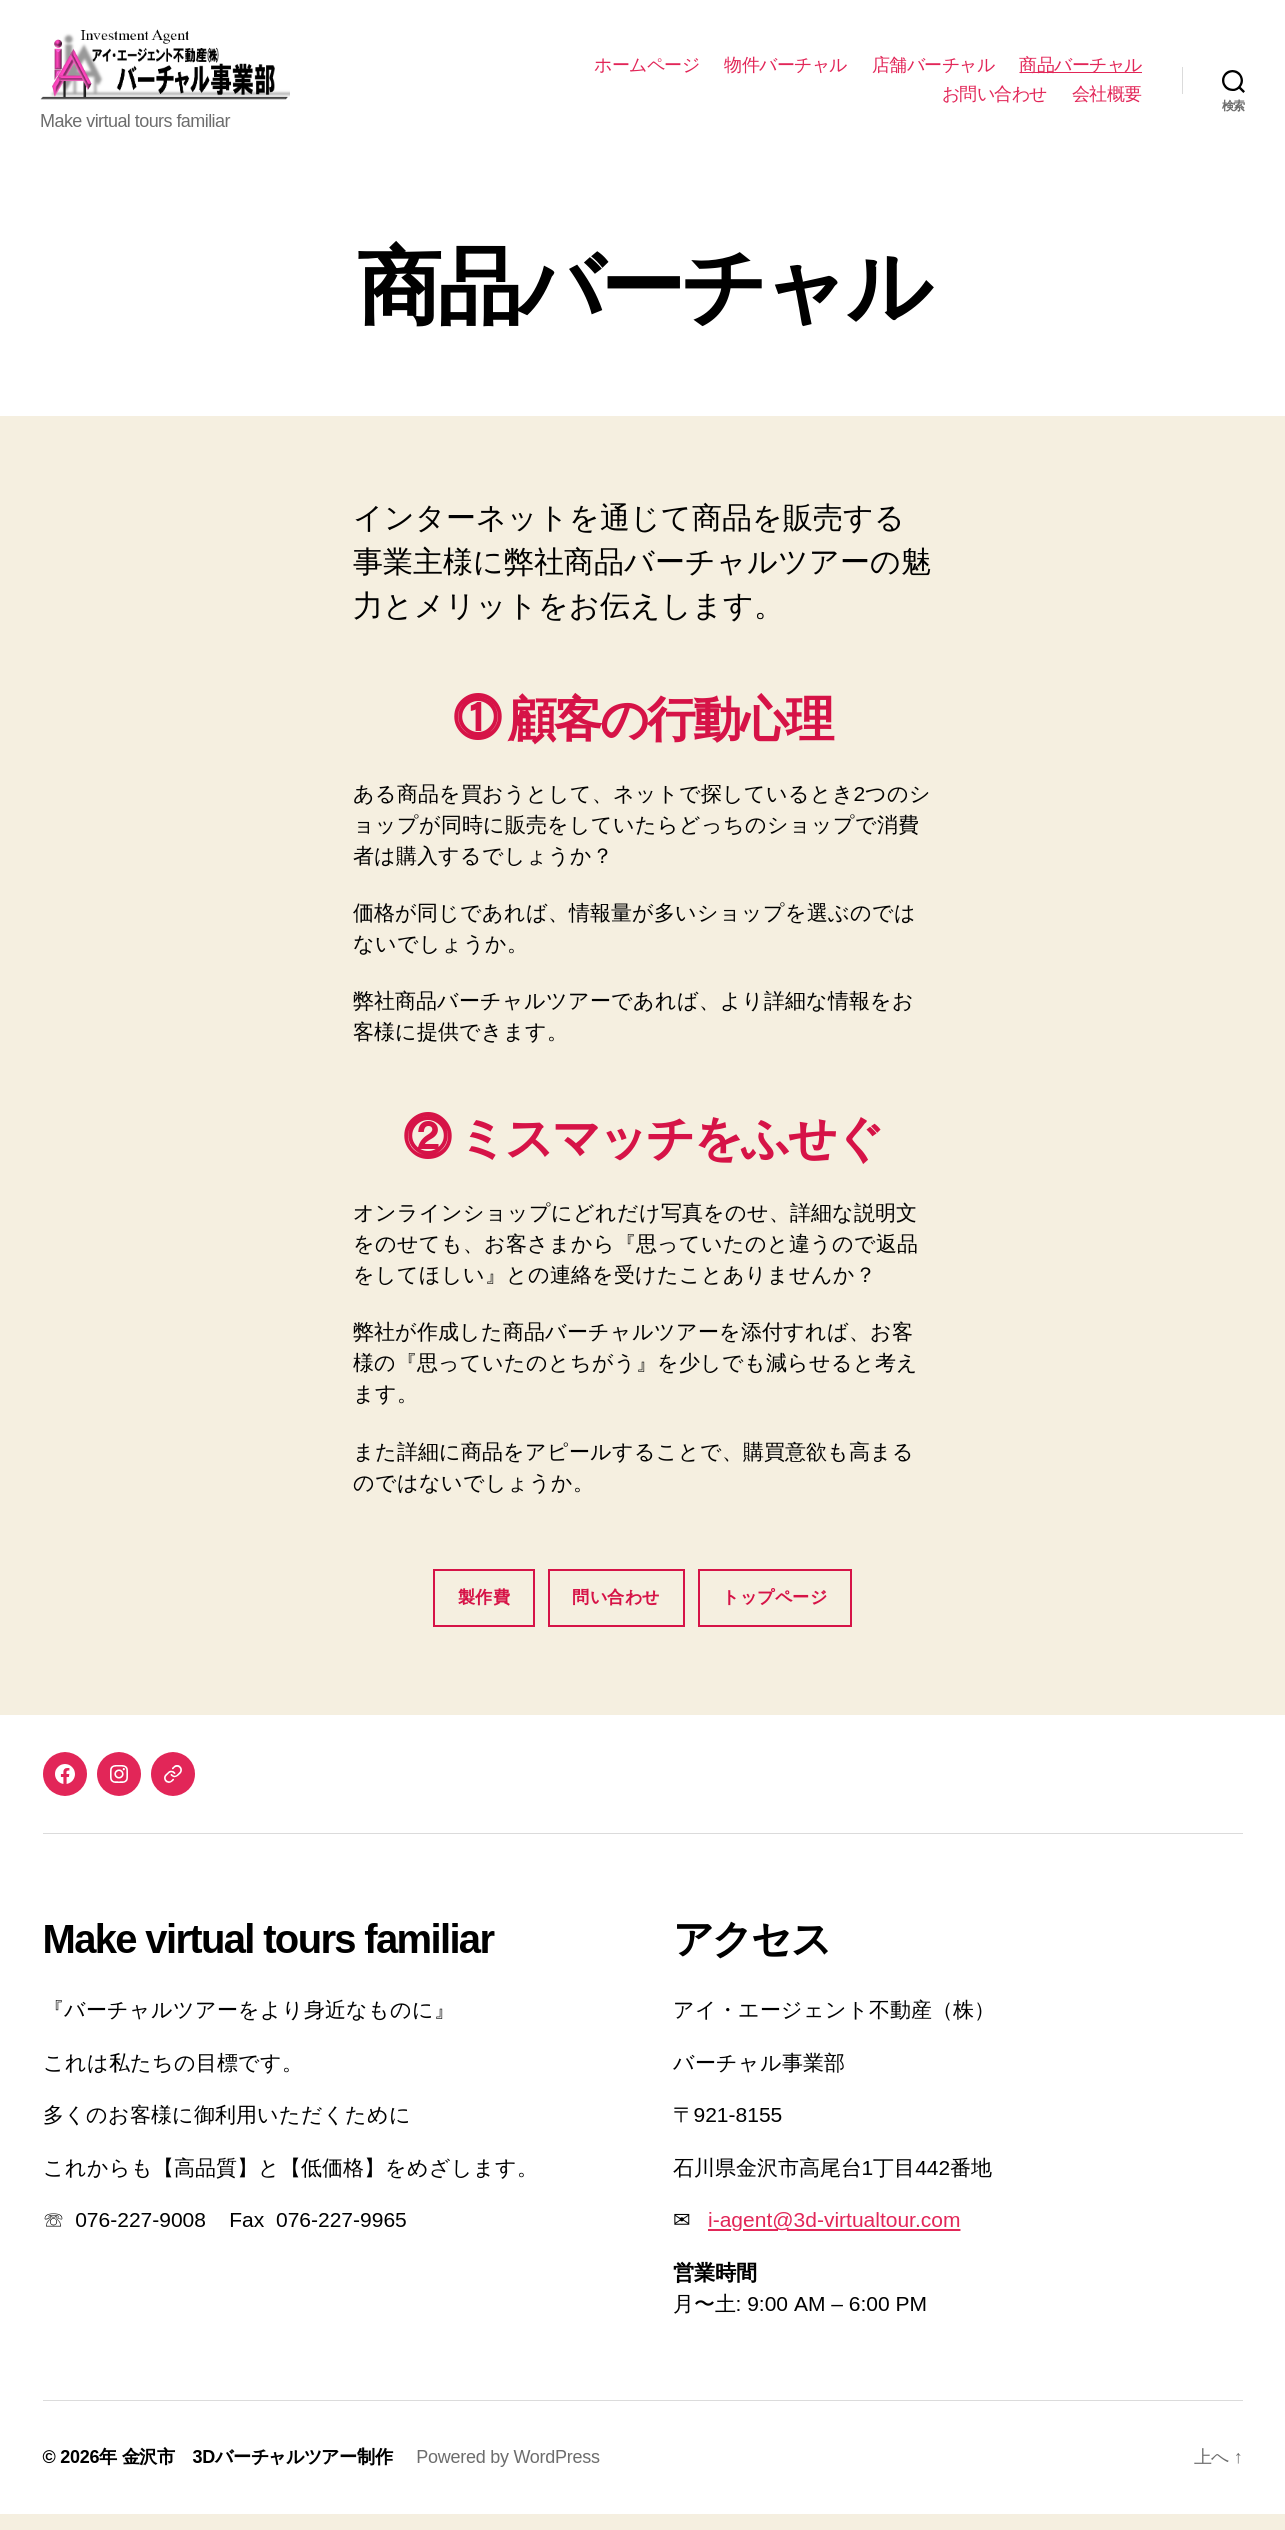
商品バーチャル (1080, 73)
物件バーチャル (785, 73)
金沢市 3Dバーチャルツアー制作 (257, 2473)
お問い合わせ (994, 102)
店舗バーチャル (933, 73)
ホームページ (646, 73)
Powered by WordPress (507, 2473)
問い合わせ (616, 1614)
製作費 (484, 1614)
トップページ (774, 1614)
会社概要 (1107, 102)
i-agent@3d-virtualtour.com (834, 2236)
